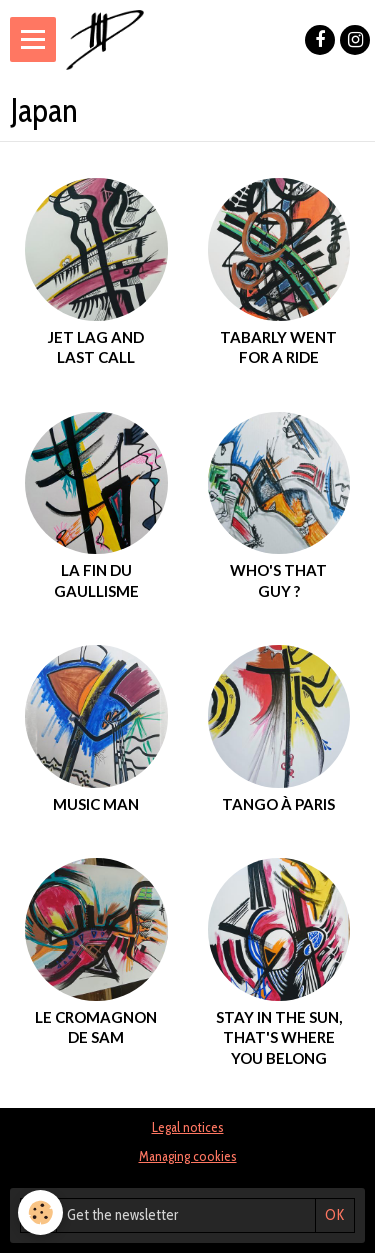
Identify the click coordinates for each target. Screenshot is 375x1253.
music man (96, 804)
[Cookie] (40, 1212)
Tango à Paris (278, 804)
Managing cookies (188, 1156)
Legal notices (188, 1127)
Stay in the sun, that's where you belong (279, 1037)
